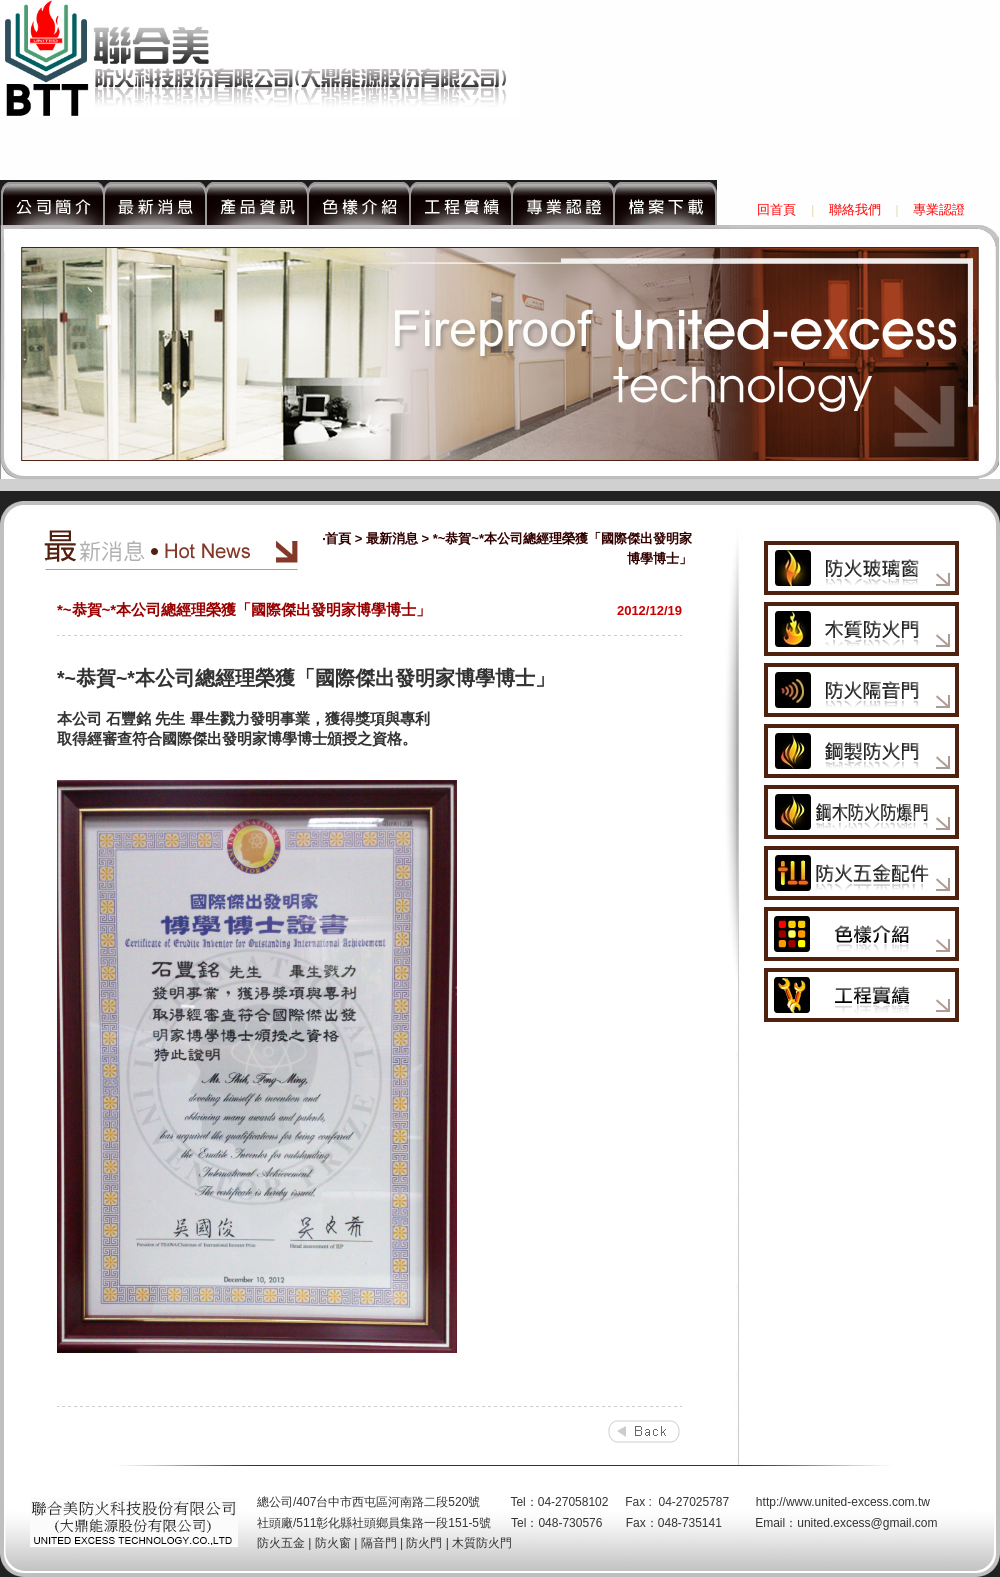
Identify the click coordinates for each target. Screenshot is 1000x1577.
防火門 (424, 1543)
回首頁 (776, 209)
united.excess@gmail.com (867, 1523)
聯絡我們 (855, 209)
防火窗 (333, 1543)
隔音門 (379, 1543)
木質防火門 (482, 1543)
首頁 (338, 538)
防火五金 (281, 1543)
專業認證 (939, 209)
